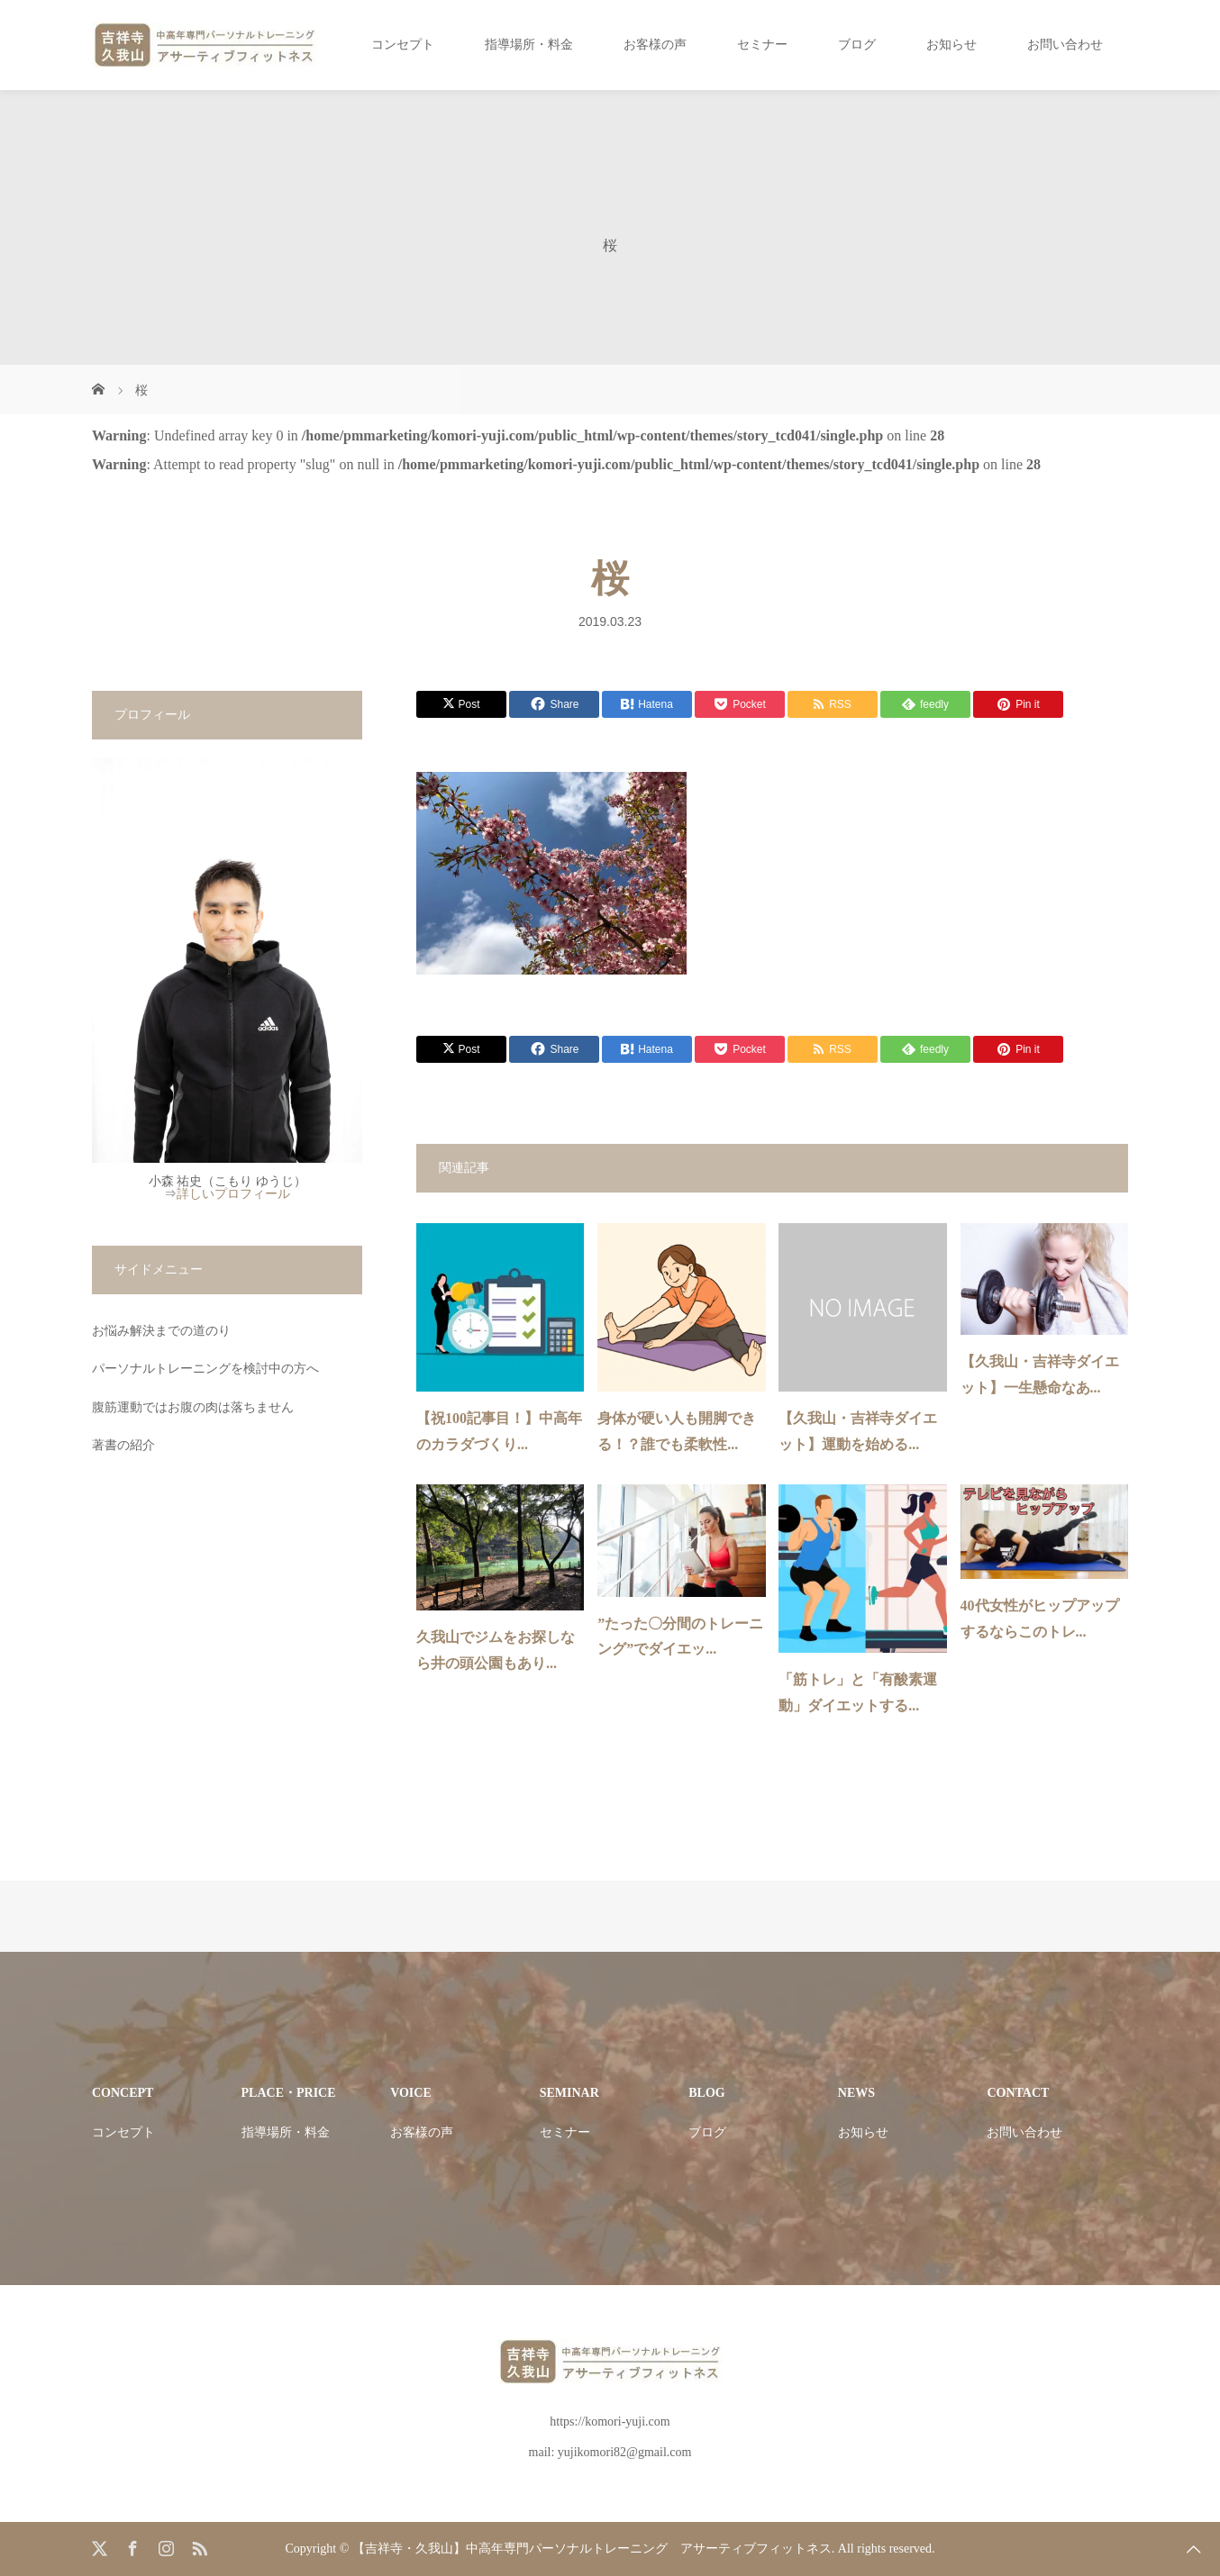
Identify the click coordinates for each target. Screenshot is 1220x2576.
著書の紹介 (123, 1445)
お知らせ (951, 44)
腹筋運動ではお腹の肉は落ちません (193, 1407)
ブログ (857, 44)
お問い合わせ (1065, 44)
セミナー (762, 44)
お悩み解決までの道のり (161, 1331)
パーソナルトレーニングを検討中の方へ (205, 1368)
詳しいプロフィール (233, 1194)
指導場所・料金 (529, 44)
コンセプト (402, 44)
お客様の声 (655, 44)
